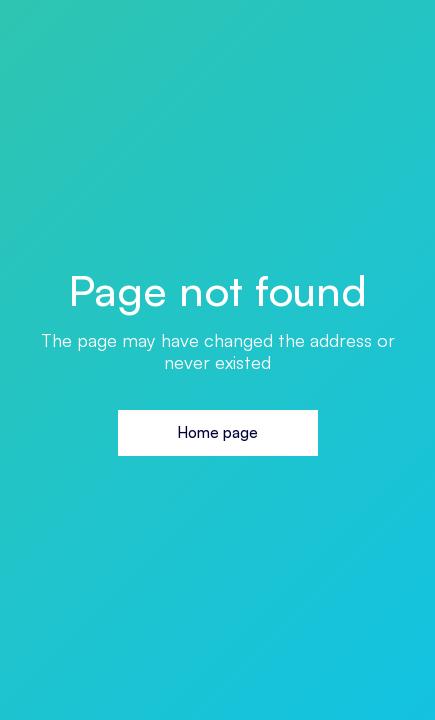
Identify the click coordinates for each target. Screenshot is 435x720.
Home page (217, 432)
